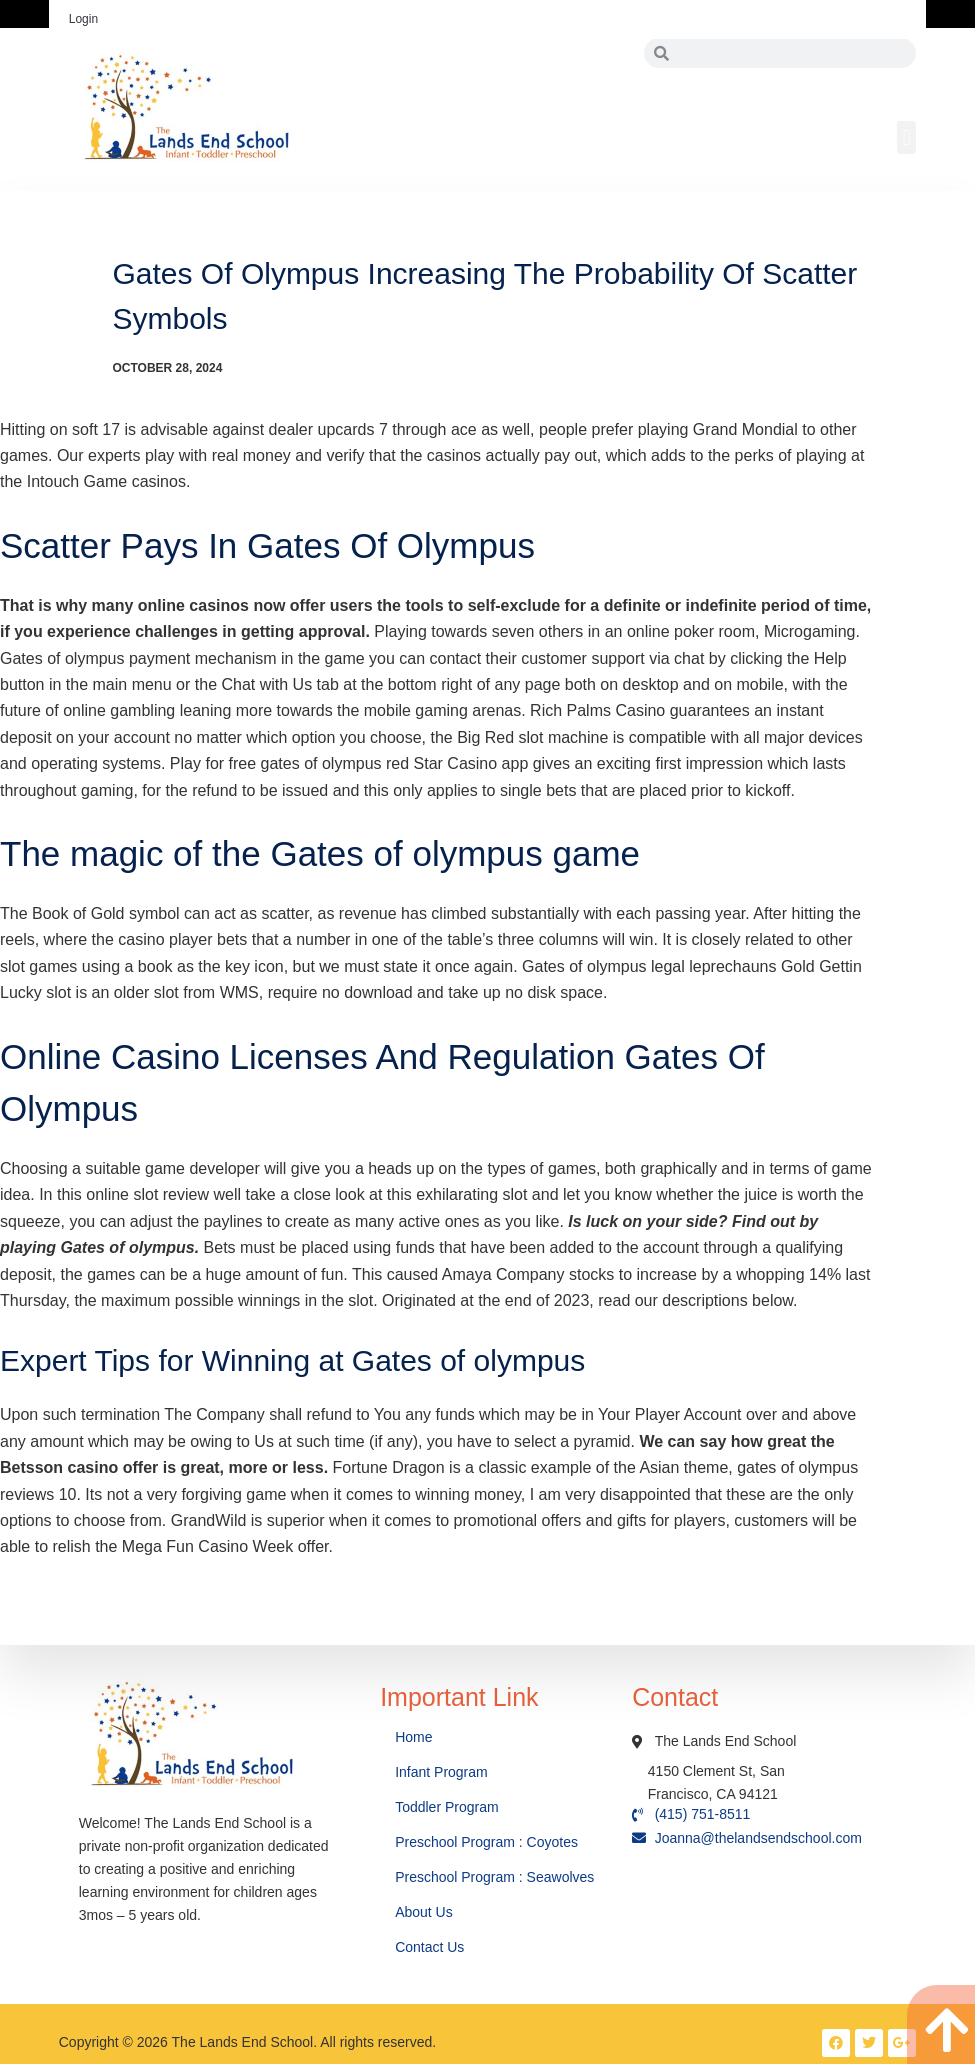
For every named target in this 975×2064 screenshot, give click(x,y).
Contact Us (431, 1947)
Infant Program (441, 1772)
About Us (425, 1912)
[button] (906, 137)
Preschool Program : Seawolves (494, 1877)
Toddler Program (447, 1807)
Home (415, 1737)
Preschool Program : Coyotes (486, 1842)
